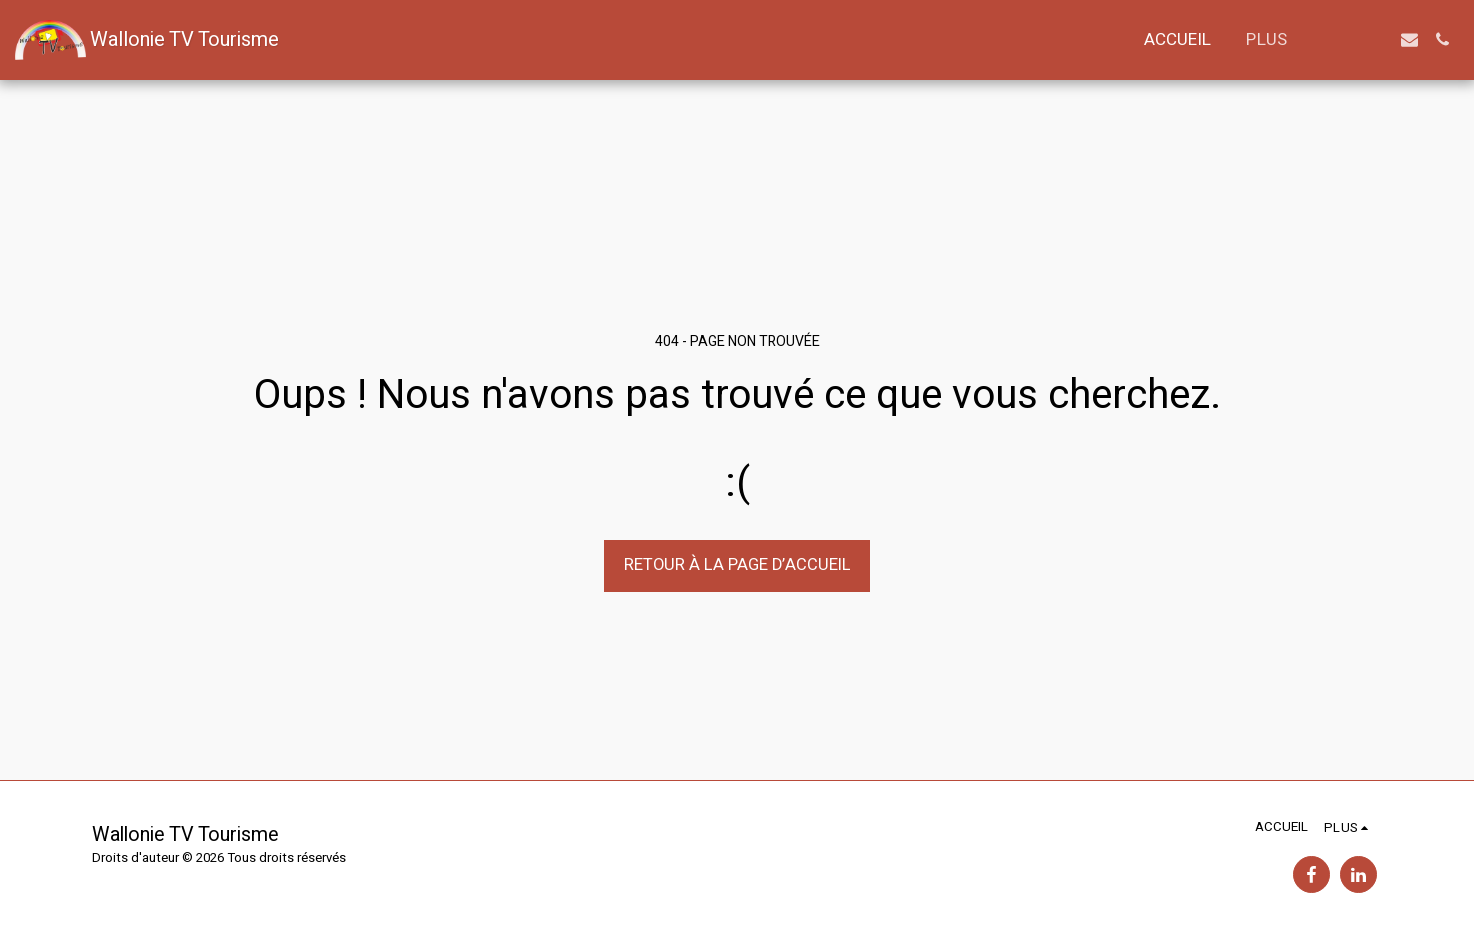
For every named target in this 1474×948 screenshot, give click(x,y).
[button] (1343, 39)
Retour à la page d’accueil (737, 565)
